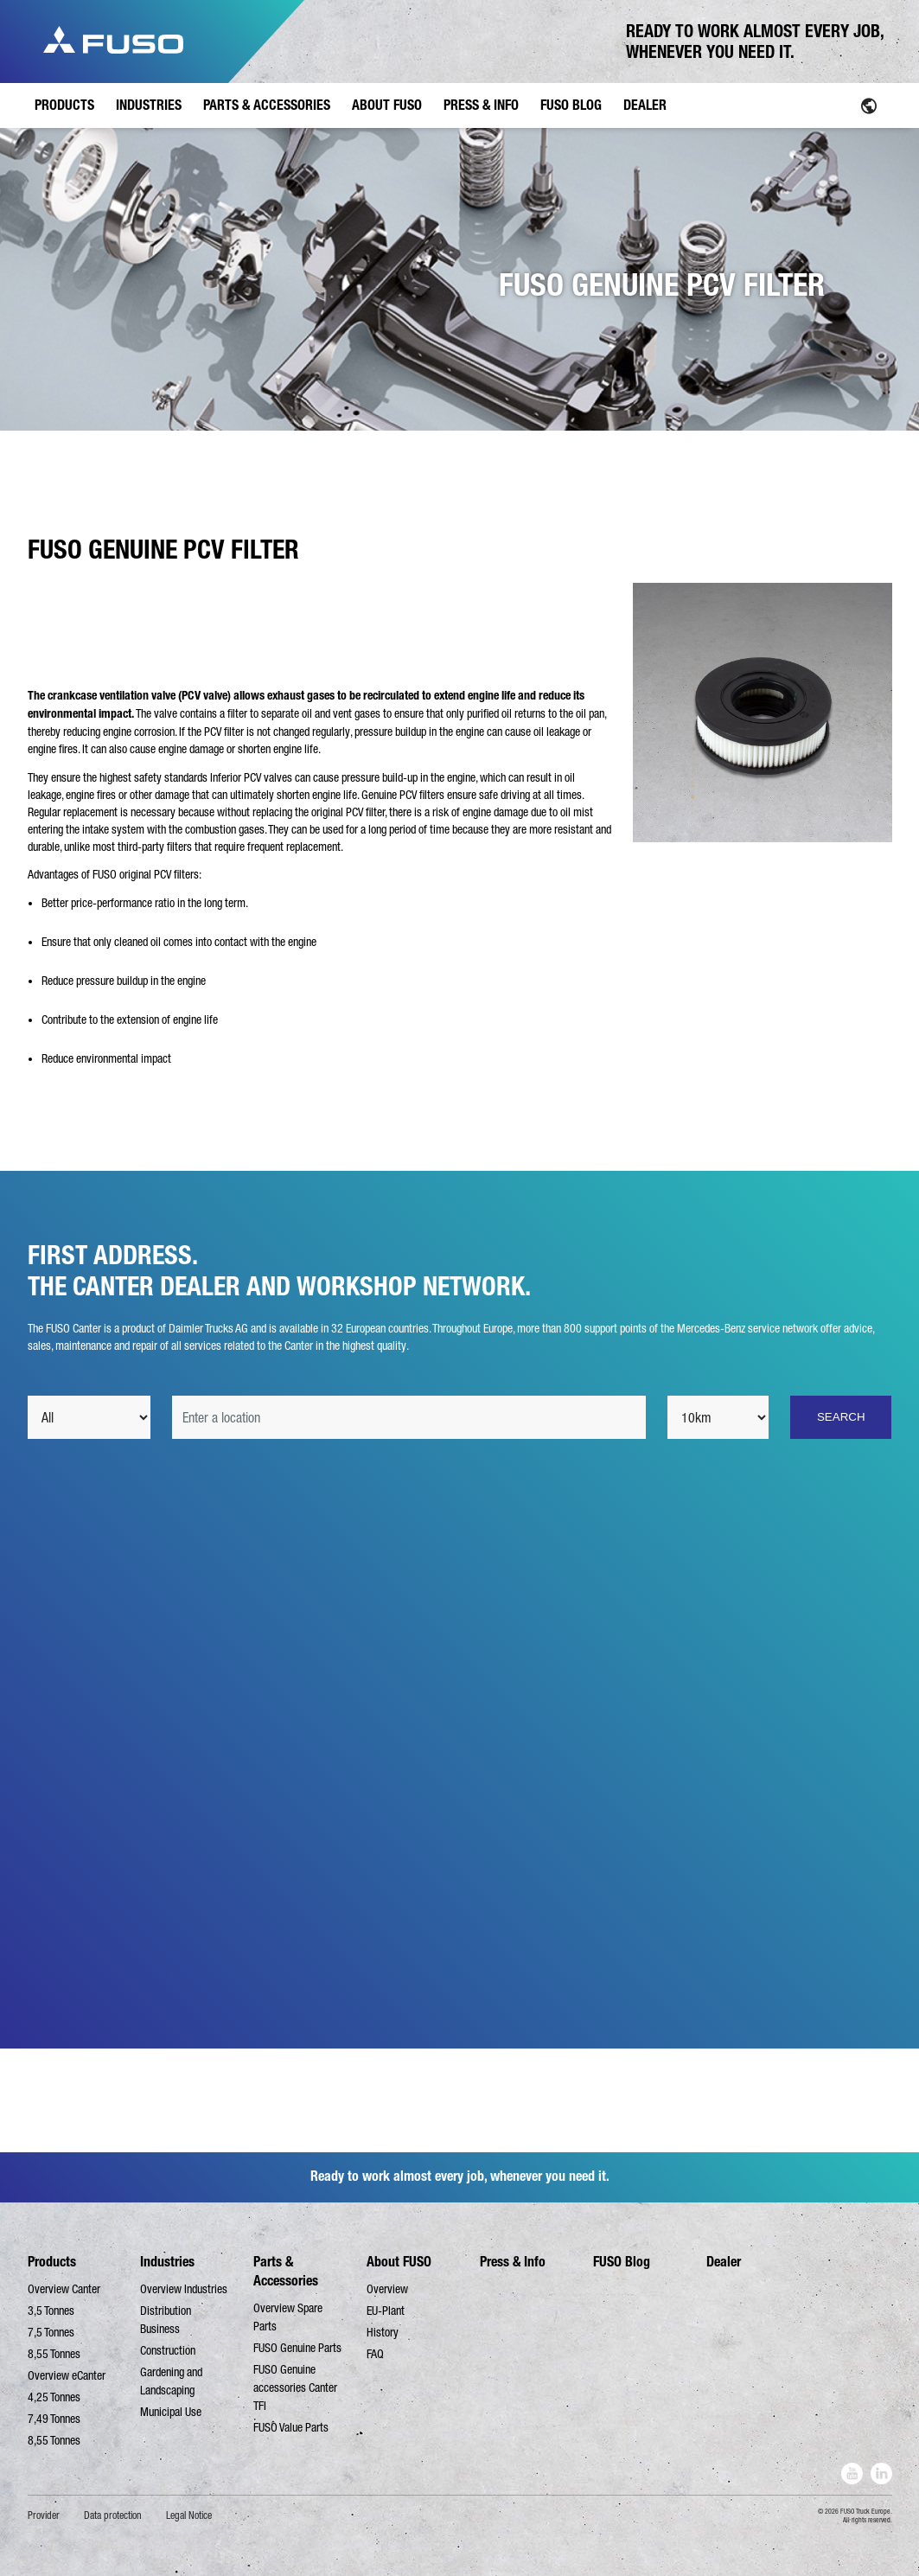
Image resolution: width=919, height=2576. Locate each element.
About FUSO (399, 2261)
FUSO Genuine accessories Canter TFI (295, 2387)
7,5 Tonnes (51, 2332)
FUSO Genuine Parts (297, 2348)
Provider (44, 2515)
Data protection (113, 2515)
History (383, 2332)
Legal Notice (189, 2515)
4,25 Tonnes (54, 2397)
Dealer (723, 2261)
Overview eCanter (66, 2375)
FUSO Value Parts (291, 2427)
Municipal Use (170, 2412)
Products (52, 2261)
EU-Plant (386, 2310)
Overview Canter (64, 2289)
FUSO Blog (621, 2261)
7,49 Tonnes (54, 2419)
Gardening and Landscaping (171, 2381)
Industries (167, 2261)
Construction (167, 2350)
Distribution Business (165, 2320)
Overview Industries (183, 2289)
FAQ (375, 2354)
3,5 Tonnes (51, 2310)
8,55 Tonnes (54, 2354)
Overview (387, 2289)
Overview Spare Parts (287, 2317)
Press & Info (513, 2261)
